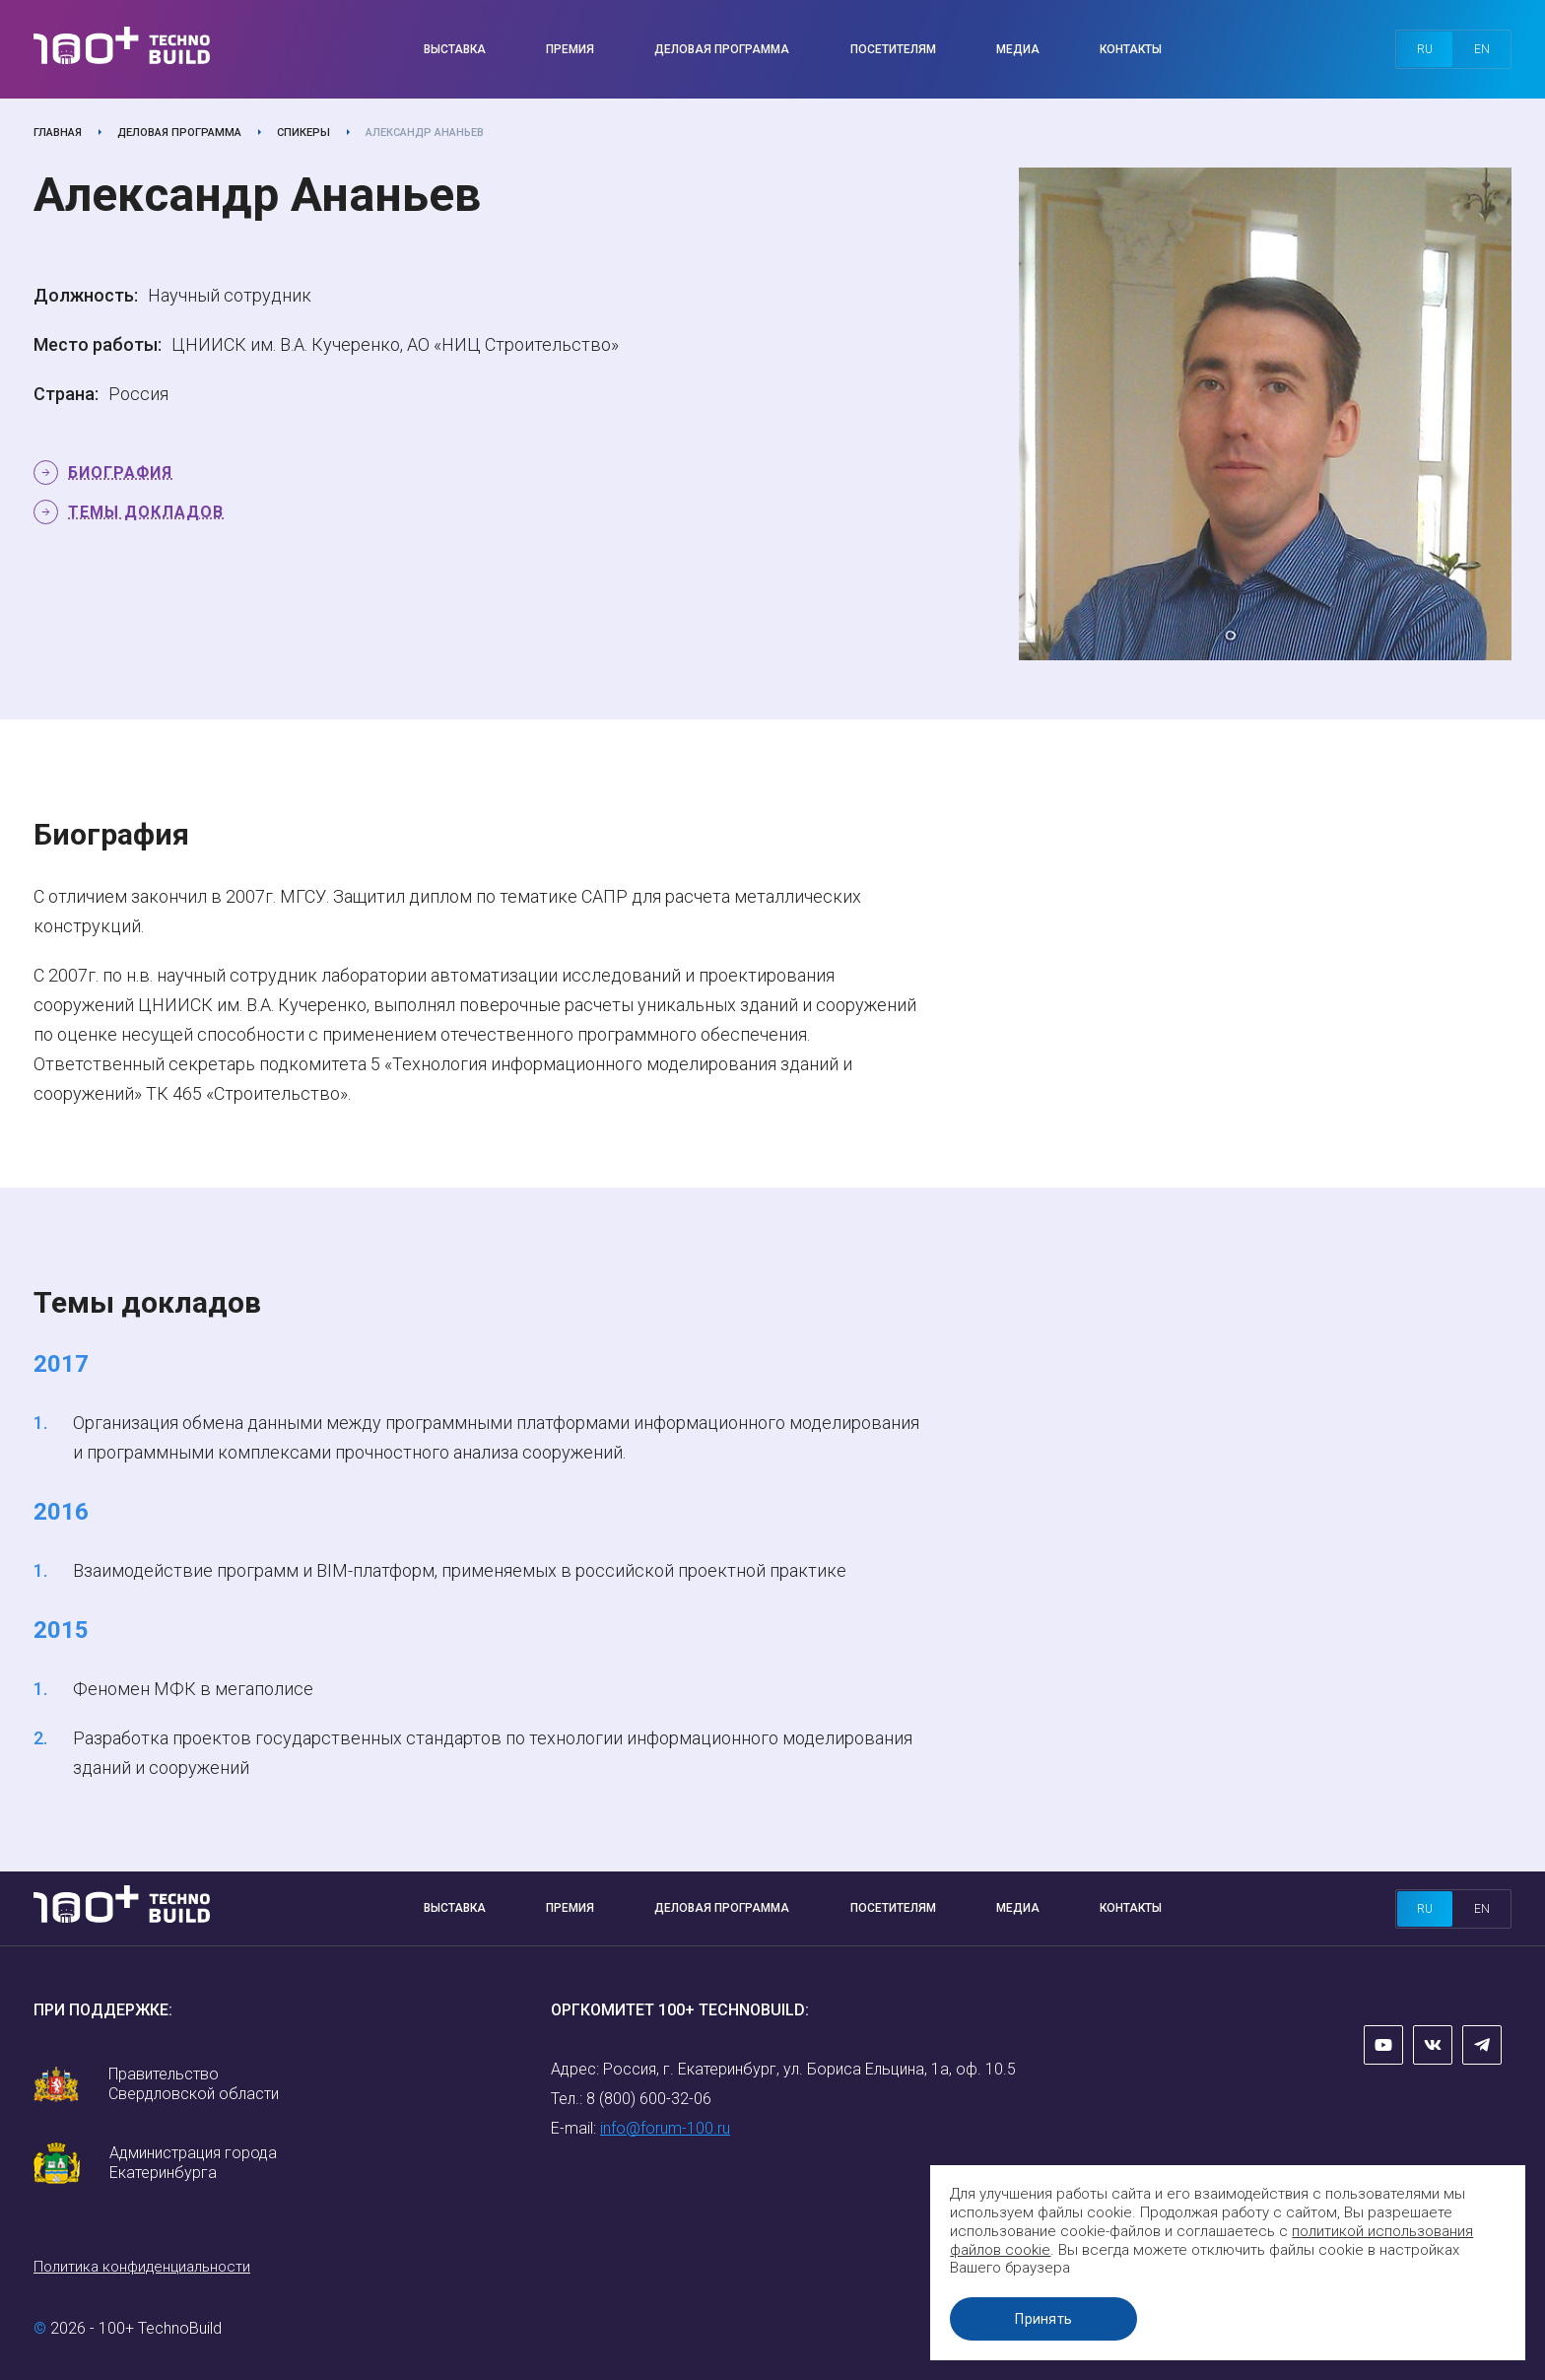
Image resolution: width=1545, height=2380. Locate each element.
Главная (58, 132)
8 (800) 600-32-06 (648, 2098)
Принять (1047, 2319)
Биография (120, 472)
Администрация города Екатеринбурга (193, 2162)
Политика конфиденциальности (142, 2267)
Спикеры (303, 132)
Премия (570, 49)
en (1482, 49)
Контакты (1131, 49)
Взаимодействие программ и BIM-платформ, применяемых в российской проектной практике (459, 1570)
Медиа (1018, 49)
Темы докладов (146, 512)
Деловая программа (721, 49)
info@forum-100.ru (665, 2128)
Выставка (455, 49)
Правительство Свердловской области (193, 2084)
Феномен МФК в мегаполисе (193, 1688)
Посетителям (893, 49)
